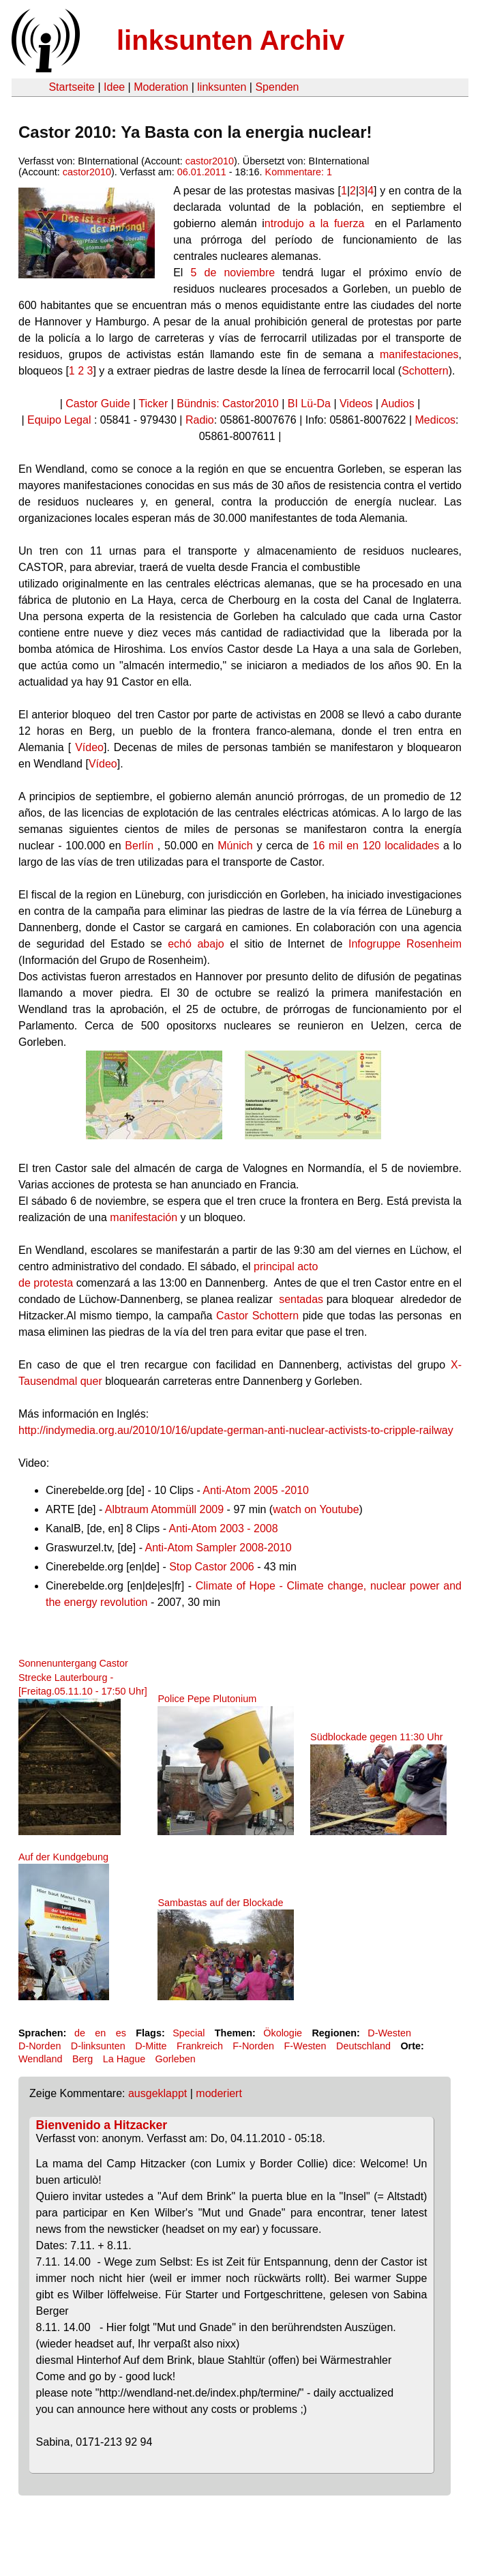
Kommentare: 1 (298, 171)
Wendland (40, 2058)
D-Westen (389, 2033)
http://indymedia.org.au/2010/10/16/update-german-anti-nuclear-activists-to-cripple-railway (235, 1430)
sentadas (301, 1299)
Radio (199, 420)
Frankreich (200, 2045)
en (100, 2033)
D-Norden (39, 2045)
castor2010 (209, 161)
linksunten (221, 87)
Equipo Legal (59, 420)
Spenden (277, 87)
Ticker (153, 403)
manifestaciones (419, 354)
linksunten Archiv (230, 40)
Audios (398, 403)
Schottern (425, 371)
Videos (356, 403)
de (79, 2033)
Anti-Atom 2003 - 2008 (223, 1528)
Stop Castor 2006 (211, 1566)
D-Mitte (150, 2045)
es (121, 2033)
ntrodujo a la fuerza (317, 223)
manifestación (143, 1217)
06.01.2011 (201, 171)
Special (188, 2033)
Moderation (161, 87)
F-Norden (253, 2045)
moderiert (219, 2093)
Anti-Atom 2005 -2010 (255, 1490)
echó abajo (196, 944)
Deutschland (363, 2045)
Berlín (139, 845)
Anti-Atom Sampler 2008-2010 (218, 1547)
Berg (82, 2058)
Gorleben (175, 2058)
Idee (114, 87)
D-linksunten (98, 2045)
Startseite (71, 87)
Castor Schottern (257, 1315)
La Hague (124, 2058)
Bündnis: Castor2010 (227, 403)
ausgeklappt (157, 2093)
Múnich (235, 845)
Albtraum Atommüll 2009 (164, 1509)
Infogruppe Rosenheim (405, 944)
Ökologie (282, 2033)
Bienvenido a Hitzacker (102, 2125)
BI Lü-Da (309, 403)
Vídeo (89, 747)
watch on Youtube (316, 1509)
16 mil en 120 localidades (376, 845)
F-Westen (305, 2045)
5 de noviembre (233, 272)
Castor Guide (97, 403)
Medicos (435, 420)
